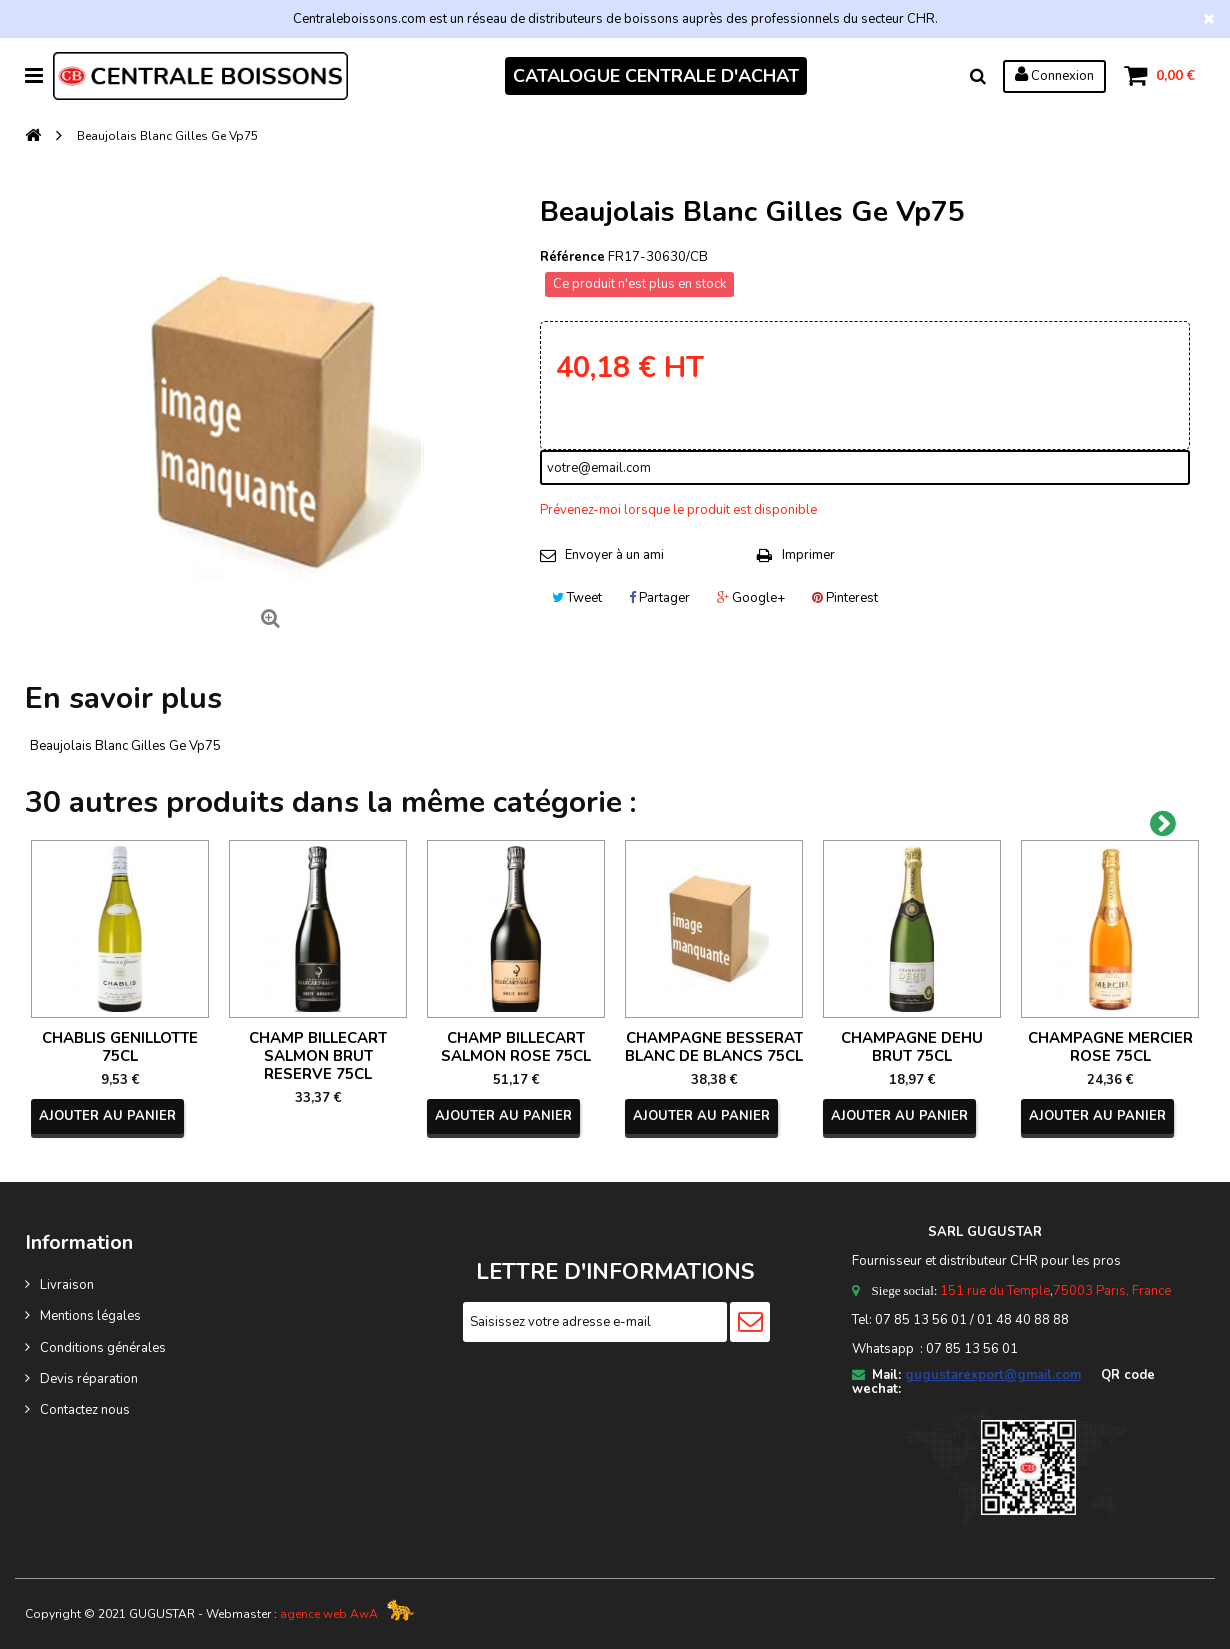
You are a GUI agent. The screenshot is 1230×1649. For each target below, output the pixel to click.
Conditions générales (103, 1348)
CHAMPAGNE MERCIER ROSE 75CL (1110, 1047)
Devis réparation (89, 1379)
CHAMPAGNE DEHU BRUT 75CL (912, 1047)
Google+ (751, 598)
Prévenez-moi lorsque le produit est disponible (678, 510)
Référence (572, 257)
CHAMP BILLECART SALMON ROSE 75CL (516, 1047)
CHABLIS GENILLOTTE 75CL (120, 1047)
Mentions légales (90, 1316)
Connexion (1054, 75)
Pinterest (845, 598)
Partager (659, 598)
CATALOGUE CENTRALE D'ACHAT (656, 76)
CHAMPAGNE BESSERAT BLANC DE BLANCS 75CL (714, 1047)
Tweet (577, 598)
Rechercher (978, 76)
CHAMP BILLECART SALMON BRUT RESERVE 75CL (318, 1056)
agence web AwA (329, 1614)
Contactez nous (85, 1410)
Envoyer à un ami (614, 555)
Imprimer (808, 555)
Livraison (67, 1285)
